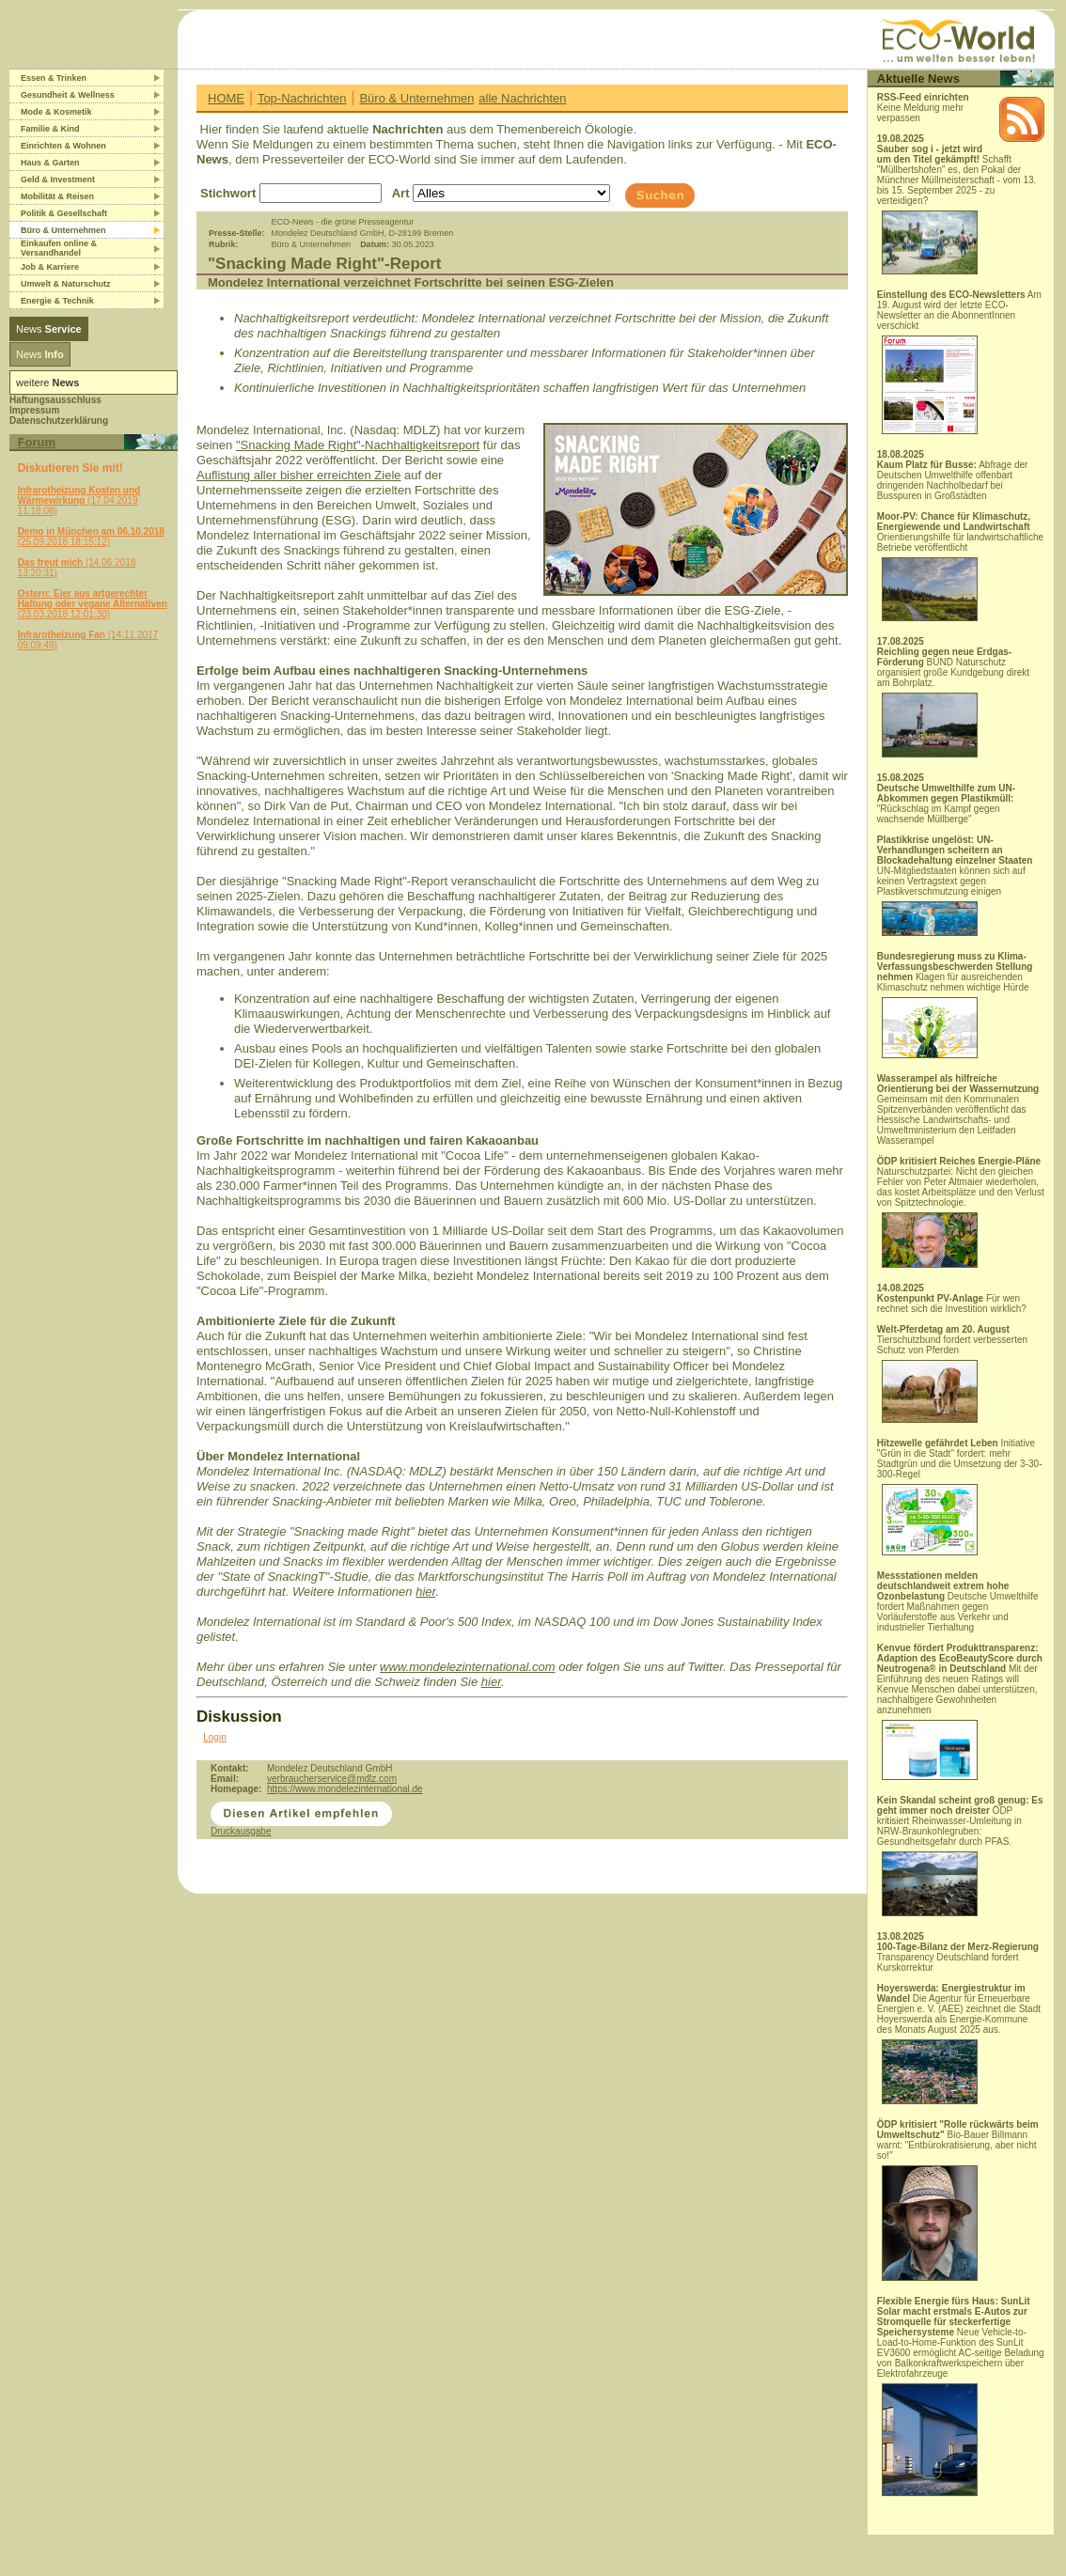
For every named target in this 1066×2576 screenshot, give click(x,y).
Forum (36, 442)
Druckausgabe (241, 1831)
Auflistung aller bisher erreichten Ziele (298, 475)
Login (214, 1737)
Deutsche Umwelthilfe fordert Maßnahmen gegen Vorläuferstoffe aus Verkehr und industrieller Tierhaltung (958, 1601)
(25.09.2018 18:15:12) (91, 536)
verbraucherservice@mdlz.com (332, 1778)
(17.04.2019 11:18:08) (79, 500)
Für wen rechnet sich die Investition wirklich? (952, 1303)
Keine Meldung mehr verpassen (923, 107)
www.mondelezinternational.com (467, 1667)
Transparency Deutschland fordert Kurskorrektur (958, 1957)
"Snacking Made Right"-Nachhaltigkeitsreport (357, 445)
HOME (226, 98)
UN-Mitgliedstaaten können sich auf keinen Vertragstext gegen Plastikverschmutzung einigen (955, 885)
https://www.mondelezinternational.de (345, 1789)
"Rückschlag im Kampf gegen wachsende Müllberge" (946, 803)
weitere (47, 382)
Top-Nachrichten (302, 98)
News (49, 329)
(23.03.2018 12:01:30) (92, 603)
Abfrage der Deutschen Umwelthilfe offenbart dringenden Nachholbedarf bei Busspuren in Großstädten (952, 480)
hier (425, 1592)
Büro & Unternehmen (416, 98)
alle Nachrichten (522, 98)
